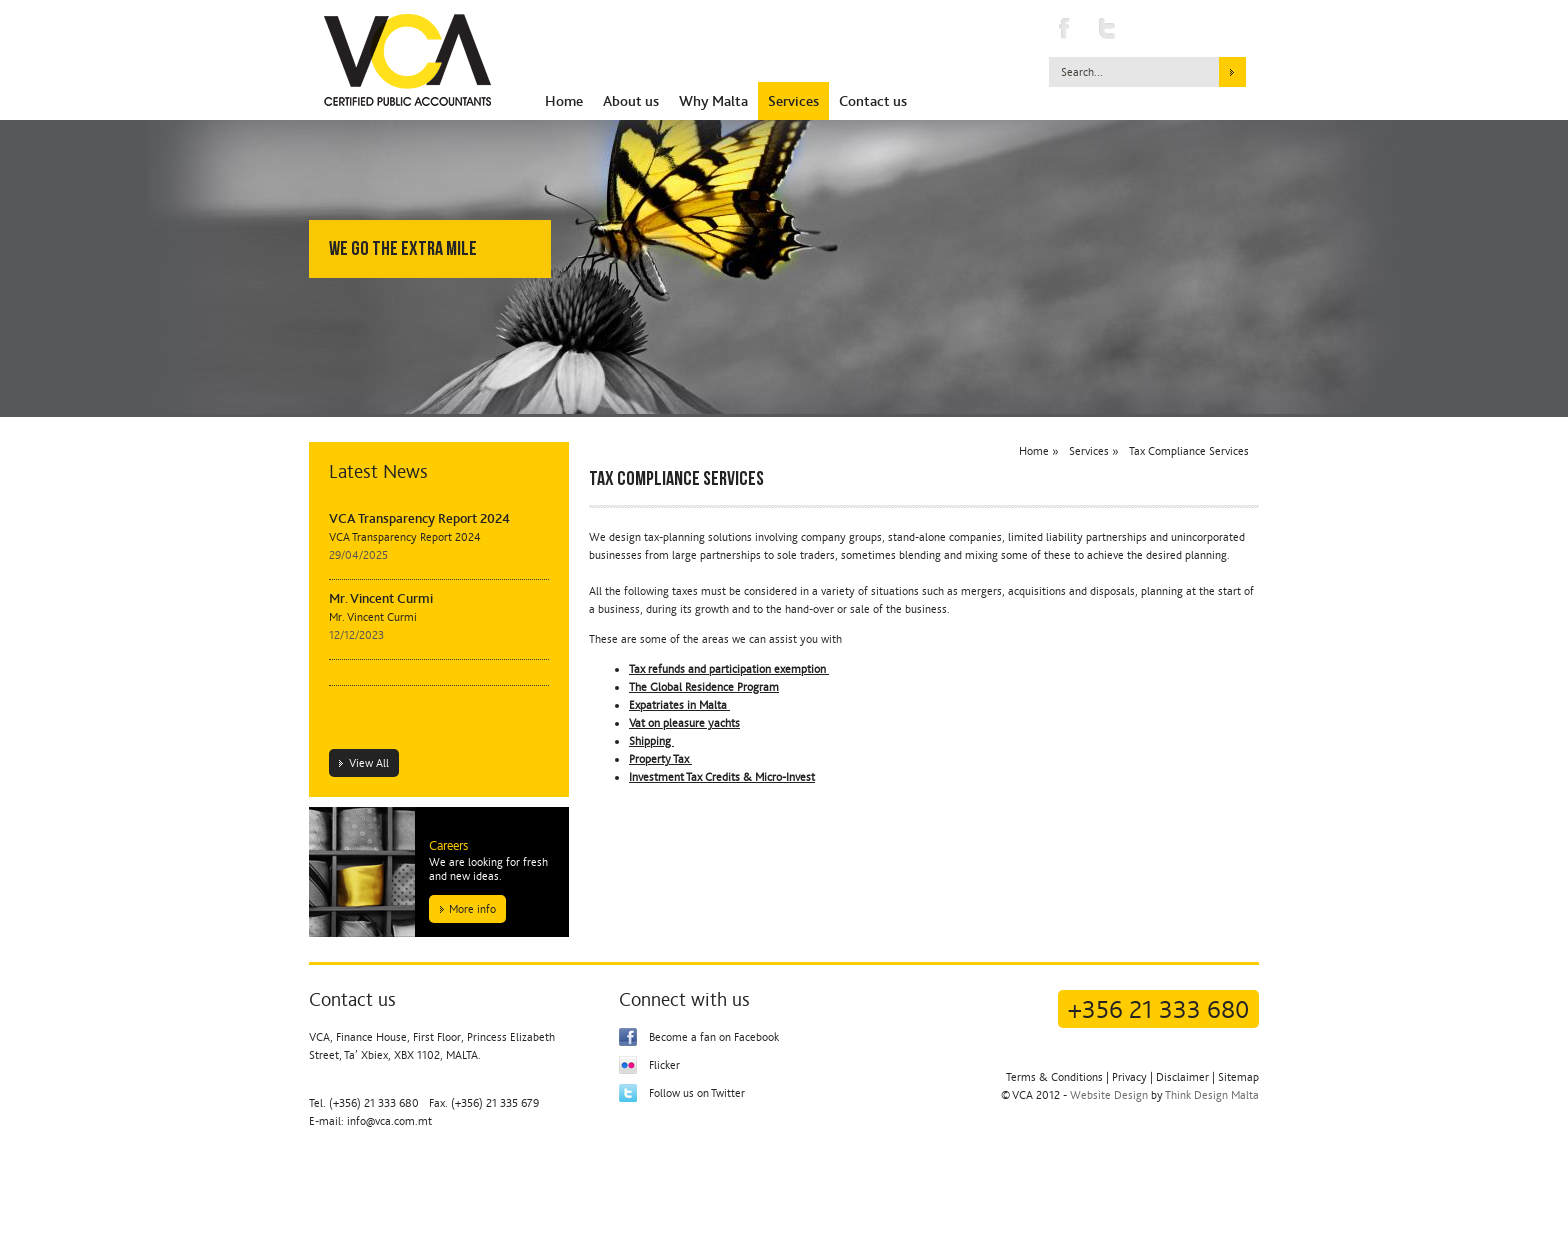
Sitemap (1238, 1077)
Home (564, 101)
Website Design (1109, 1095)
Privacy (1129, 1077)
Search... (1082, 72)
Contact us (873, 101)
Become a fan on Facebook (714, 1037)
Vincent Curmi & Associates (407, 60)
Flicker (664, 1065)
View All (369, 763)
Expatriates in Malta (679, 705)
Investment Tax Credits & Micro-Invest (722, 777)
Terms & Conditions (1054, 1077)
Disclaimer (1182, 1077)
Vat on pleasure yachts (684, 723)
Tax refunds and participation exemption (729, 669)
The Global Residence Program (704, 687)
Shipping (651, 741)
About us (631, 101)
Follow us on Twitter (697, 1093)
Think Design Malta (1212, 1095)
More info (472, 909)
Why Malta (713, 101)
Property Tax (660, 759)
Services (793, 101)
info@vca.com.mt (389, 1121)
